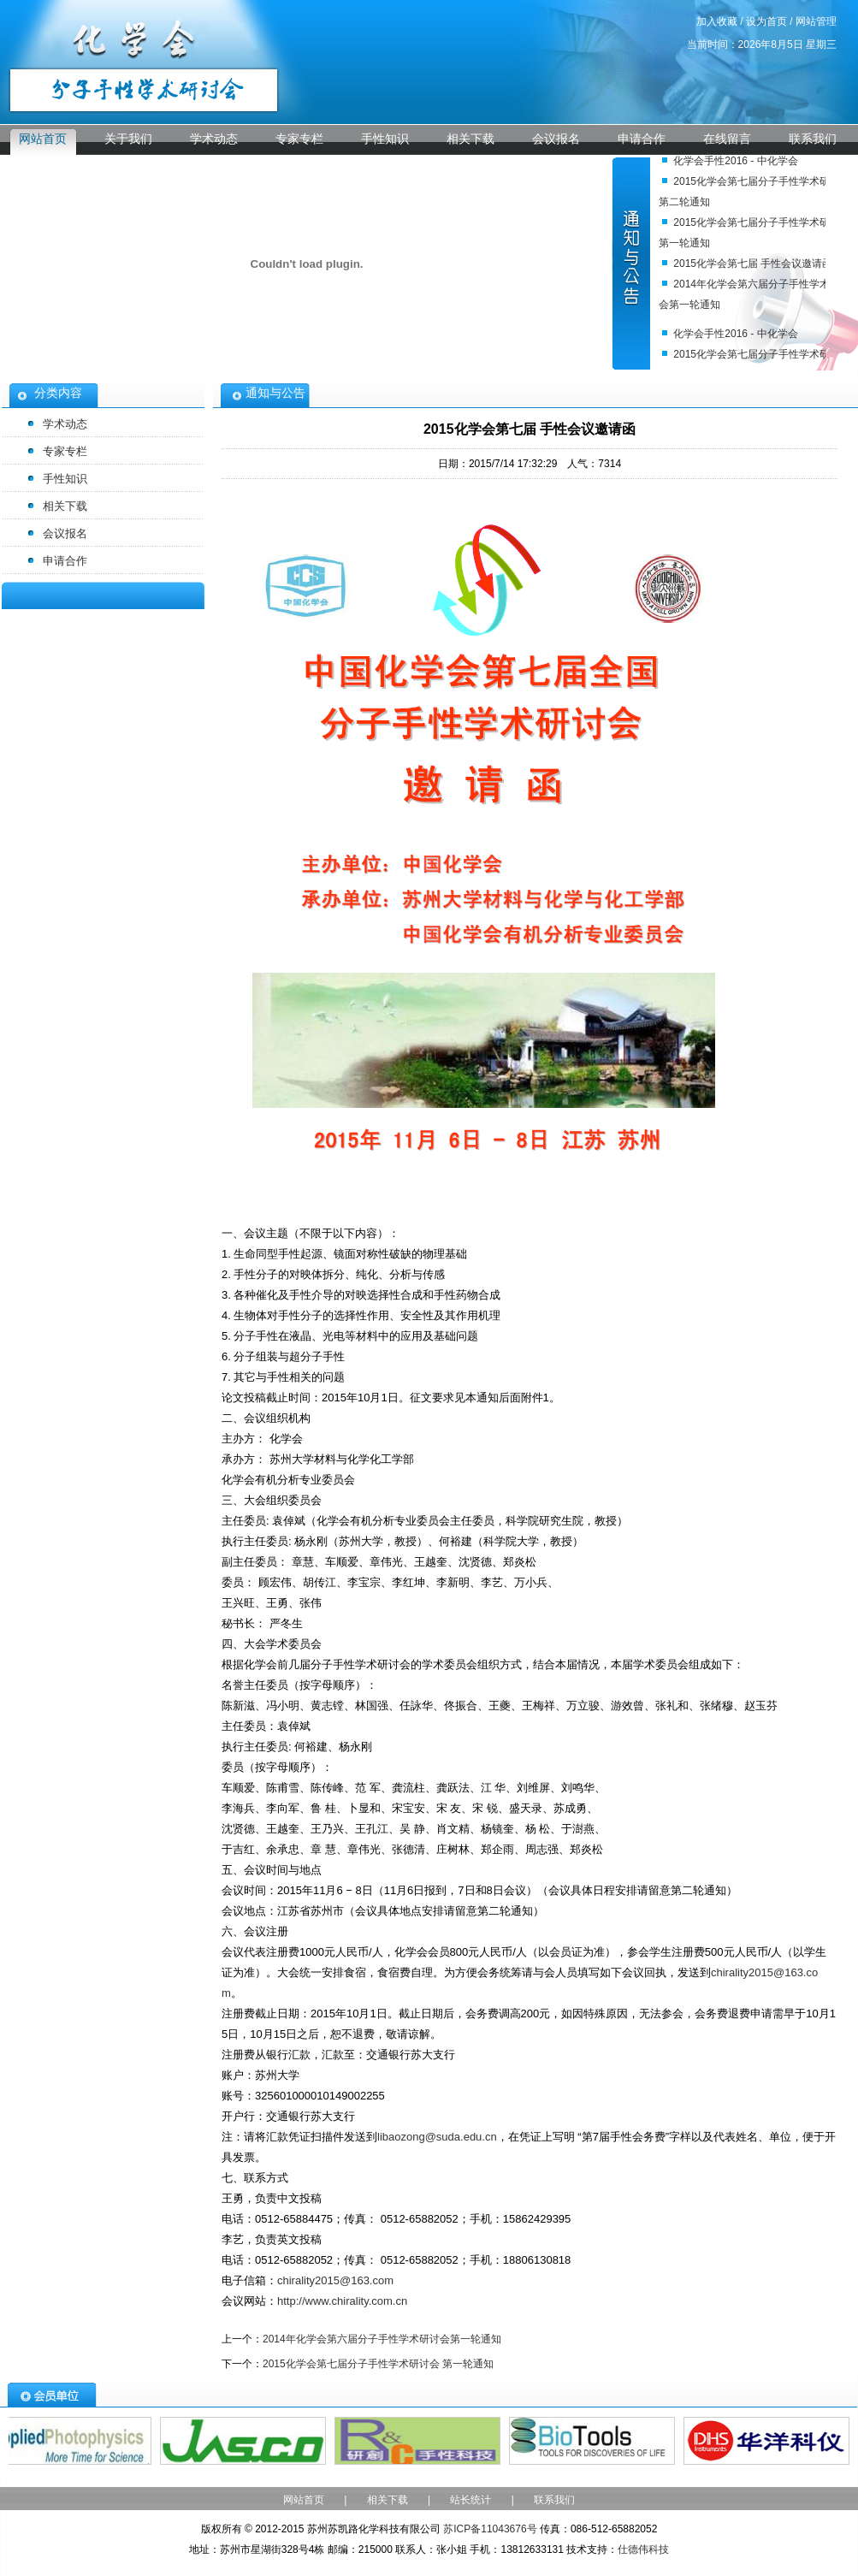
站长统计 (470, 2500)
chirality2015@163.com (335, 2280)
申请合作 (642, 139)
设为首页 (766, 21)
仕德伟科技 (643, 2549)
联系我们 (813, 139)
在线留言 (727, 139)
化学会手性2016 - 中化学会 (735, 162)
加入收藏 (716, 21)
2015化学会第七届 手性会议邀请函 (752, 264)
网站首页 (43, 139)
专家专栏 (299, 139)
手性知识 (385, 139)
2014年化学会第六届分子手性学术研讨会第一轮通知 (382, 2339)
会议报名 (556, 139)
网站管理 (816, 21)
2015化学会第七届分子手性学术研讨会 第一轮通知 (378, 2364)
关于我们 (128, 139)
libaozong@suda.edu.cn (437, 2136)
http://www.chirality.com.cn (342, 2301)
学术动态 (214, 139)
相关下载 (470, 139)
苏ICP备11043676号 (489, 2529)
